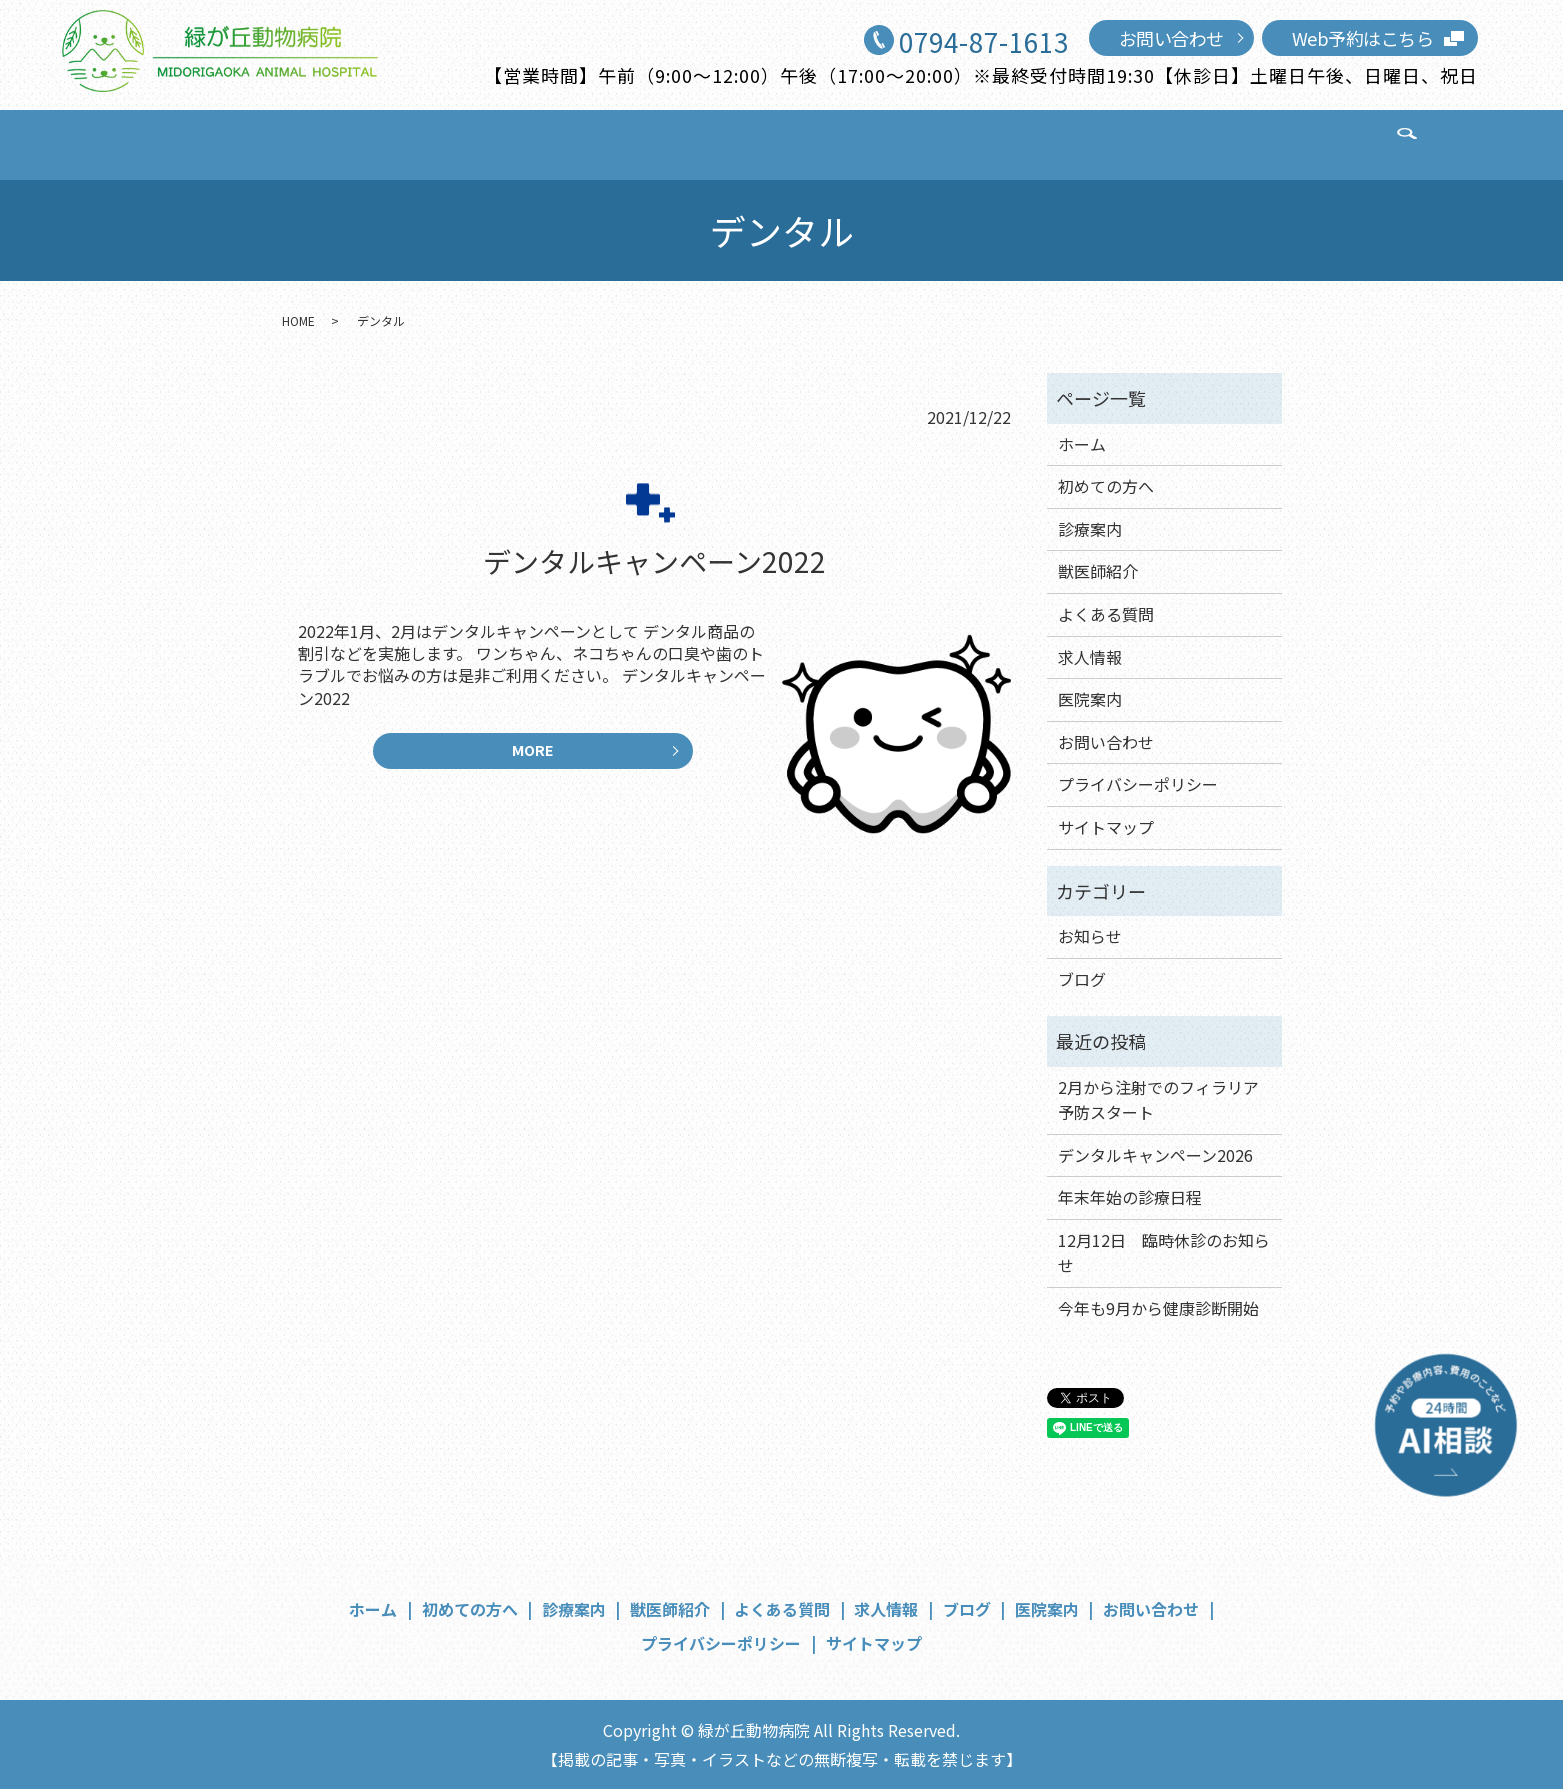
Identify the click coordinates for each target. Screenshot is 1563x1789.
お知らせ (1090, 936)
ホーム (309, 142)
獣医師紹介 (642, 142)
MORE (533, 756)
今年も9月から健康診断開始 (1158, 1308)
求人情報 (885, 142)
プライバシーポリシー (1138, 784)
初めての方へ (417, 142)
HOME (298, 320)
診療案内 (534, 142)
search (1283, 144)
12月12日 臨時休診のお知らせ (1164, 1253)
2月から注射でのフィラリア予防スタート (1158, 1100)
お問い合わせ (1171, 38)
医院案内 (1068, 142)
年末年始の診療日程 (1130, 1197)
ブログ (976, 142)
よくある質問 (768, 142)
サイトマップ (1106, 827)
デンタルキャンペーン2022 (654, 561)
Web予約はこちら (1363, 38)
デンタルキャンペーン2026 (1155, 1155)
